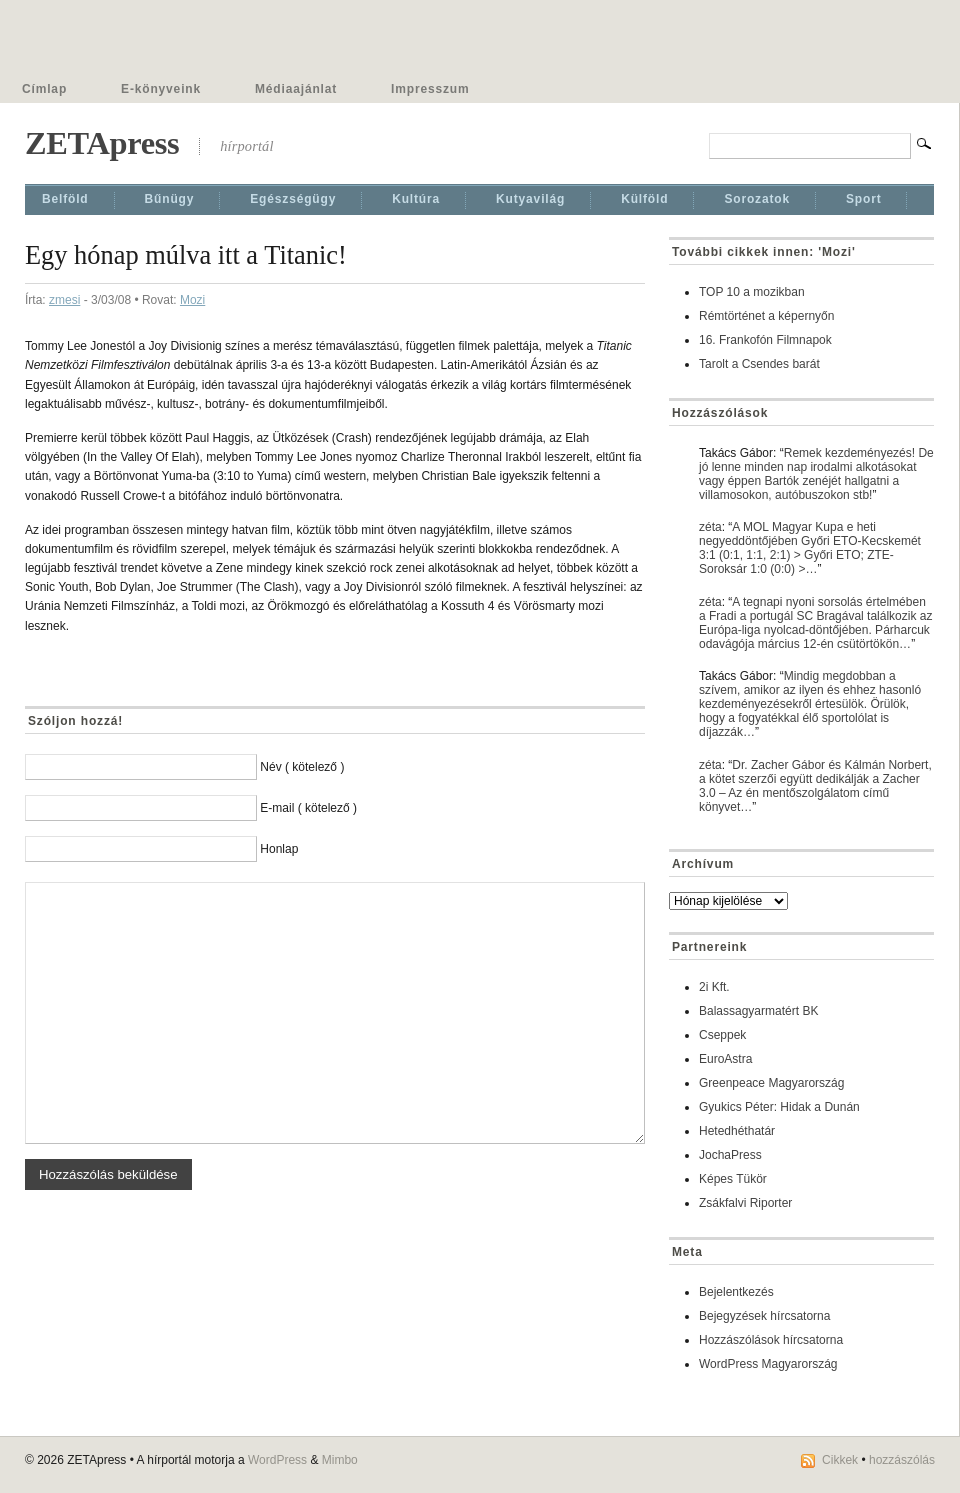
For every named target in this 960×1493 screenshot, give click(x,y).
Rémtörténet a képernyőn (766, 316)
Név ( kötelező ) (302, 767)
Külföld (644, 199)
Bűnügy (170, 199)
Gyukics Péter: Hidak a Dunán (779, 1107)
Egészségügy (293, 199)
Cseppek (722, 1035)
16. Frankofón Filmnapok (765, 340)
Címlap (44, 89)
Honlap (279, 849)
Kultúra (416, 199)
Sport (864, 199)
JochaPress (730, 1155)
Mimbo (340, 1460)
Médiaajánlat (296, 89)
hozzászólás (902, 1460)
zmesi (64, 300)
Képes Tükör (733, 1179)
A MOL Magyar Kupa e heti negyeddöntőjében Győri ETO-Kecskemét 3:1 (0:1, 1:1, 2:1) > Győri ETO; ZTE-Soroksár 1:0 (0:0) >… (810, 548)
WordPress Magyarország (768, 1364)
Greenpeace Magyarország (771, 1083)
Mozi (192, 300)
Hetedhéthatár (737, 1131)
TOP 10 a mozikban (752, 292)
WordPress (277, 1460)
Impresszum (430, 89)
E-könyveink (161, 89)
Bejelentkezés (736, 1292)
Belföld (65, 199)
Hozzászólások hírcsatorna (771, 1340)
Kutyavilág (530, 199)
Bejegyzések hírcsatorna (764, 1316)
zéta (710, 527)
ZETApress (102, 143)
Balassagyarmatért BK (758, 1011)
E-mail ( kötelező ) (308, 808)
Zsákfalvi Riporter (745, 1203)
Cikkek (840, 1460)
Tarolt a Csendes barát (759, 364)
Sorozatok (757, 199)
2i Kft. (714, 987)
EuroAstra (725, 1059)
